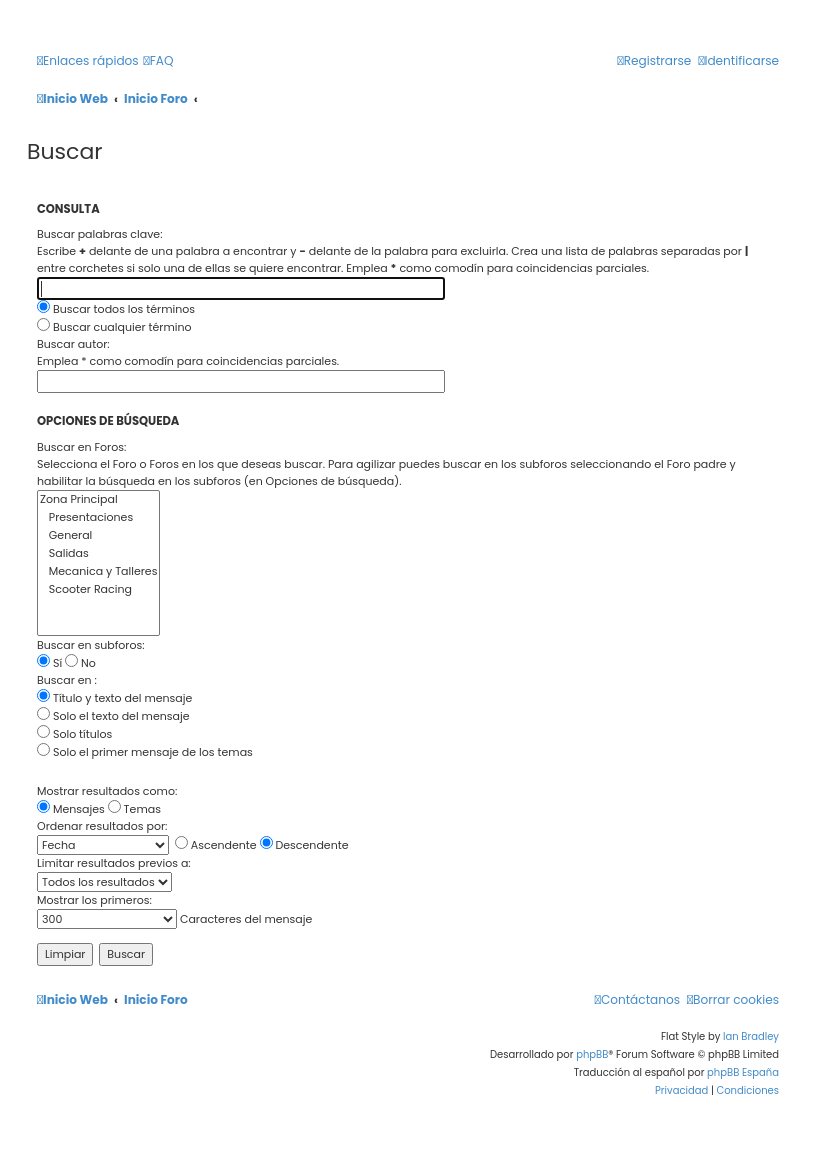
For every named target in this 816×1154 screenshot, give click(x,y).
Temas (134, 809)
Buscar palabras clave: (100, 234)
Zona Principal (98, 500)
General (98, 536)
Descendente (304, 845)
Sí (49, 663)
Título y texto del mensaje (114, 698)
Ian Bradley (751, 1036)
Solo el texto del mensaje (113, 716)
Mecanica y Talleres (98, 572)
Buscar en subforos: (91, 645)
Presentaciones (98, 518)
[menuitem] (159, 61)
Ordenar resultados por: (102, 826)
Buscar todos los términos (116, 309)
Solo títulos (74, 734)
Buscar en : (67, 680)
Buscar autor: (73, 344)
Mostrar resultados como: (107, 791)
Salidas (98, 554)
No (80, 663)
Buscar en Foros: (81, 447)
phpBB (592, 1054)
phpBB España (743, 1072)
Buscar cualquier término (114, 327)
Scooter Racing (98, 590)
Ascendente (216, 845)
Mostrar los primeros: (94, 900)
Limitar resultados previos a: (114, 863)
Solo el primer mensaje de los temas (145, 752)
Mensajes (71, 809)
